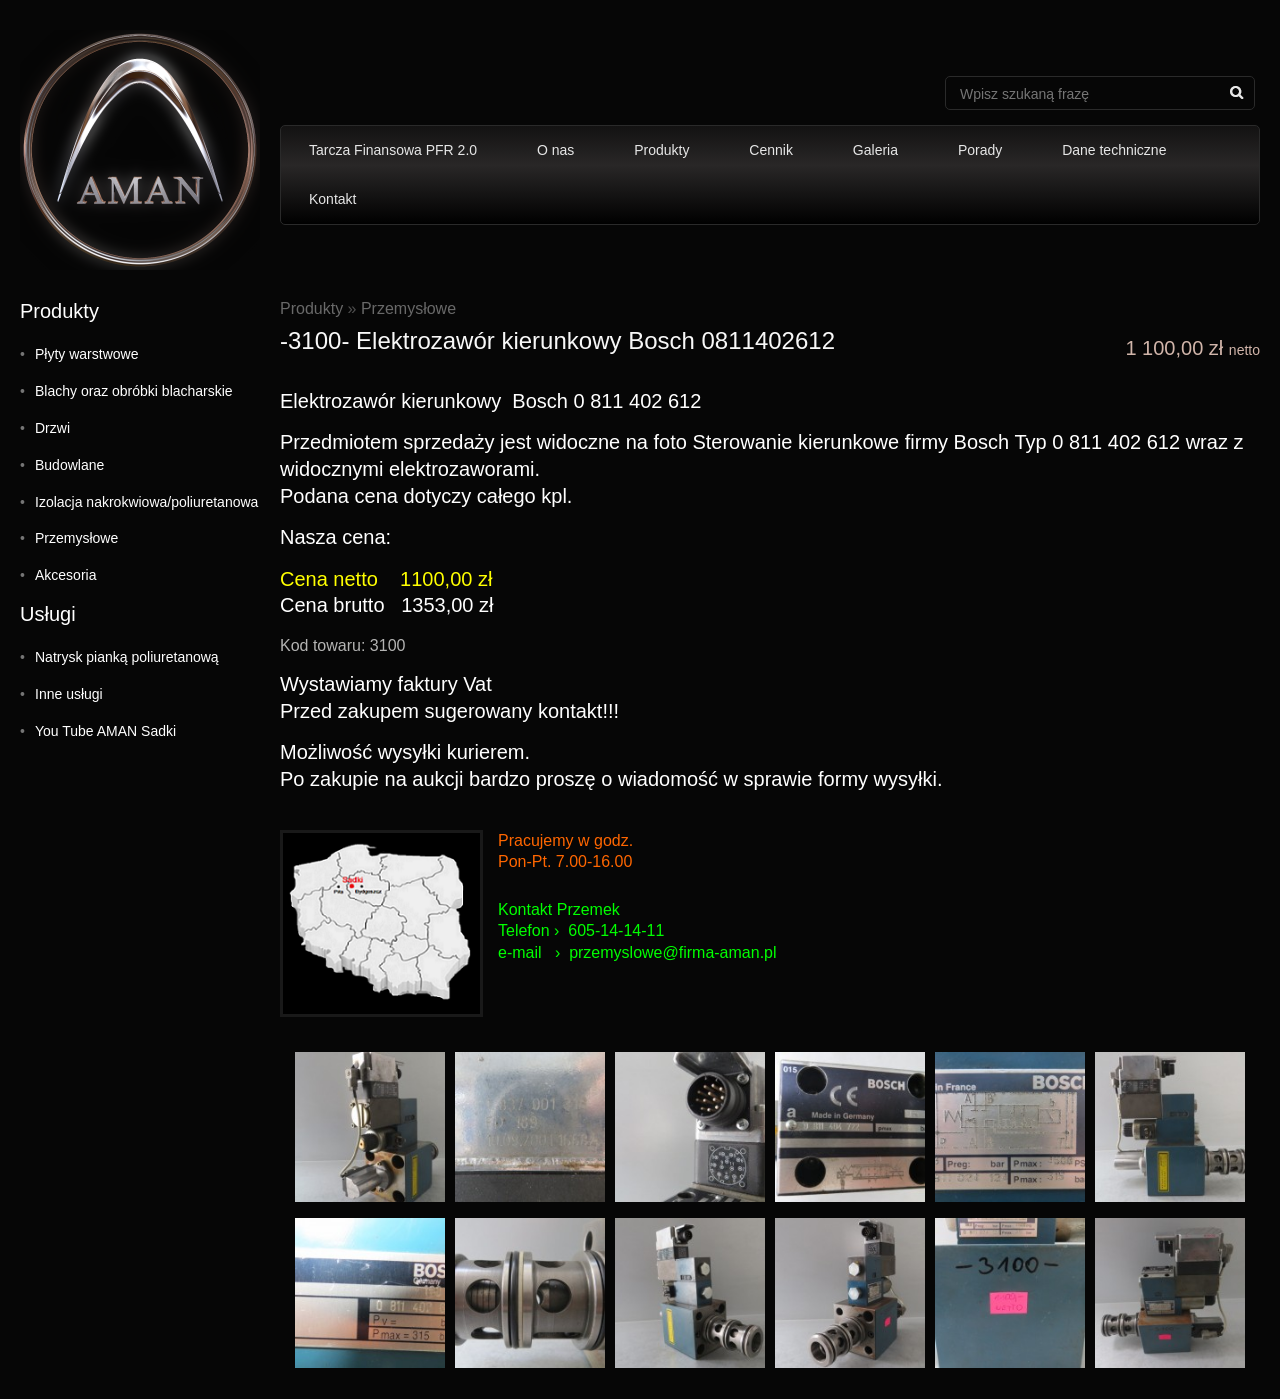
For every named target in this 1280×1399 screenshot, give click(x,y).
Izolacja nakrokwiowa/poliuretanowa (146, 502)
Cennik (771, 150)
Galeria (875, 150)
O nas (555, 150)
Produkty (661, 150)
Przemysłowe (76, 538)
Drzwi (52, 428)
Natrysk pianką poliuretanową (127, 657)
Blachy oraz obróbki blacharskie (134, 391)
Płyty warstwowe (86, 354)
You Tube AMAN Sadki (105, 731)
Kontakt (332, 199)
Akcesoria (65, 575)
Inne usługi (69, 694)
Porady (980, 150)
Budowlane (69, 465)
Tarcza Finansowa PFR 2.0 (393, 150)
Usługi (48, 614)
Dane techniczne (1114, 150)
